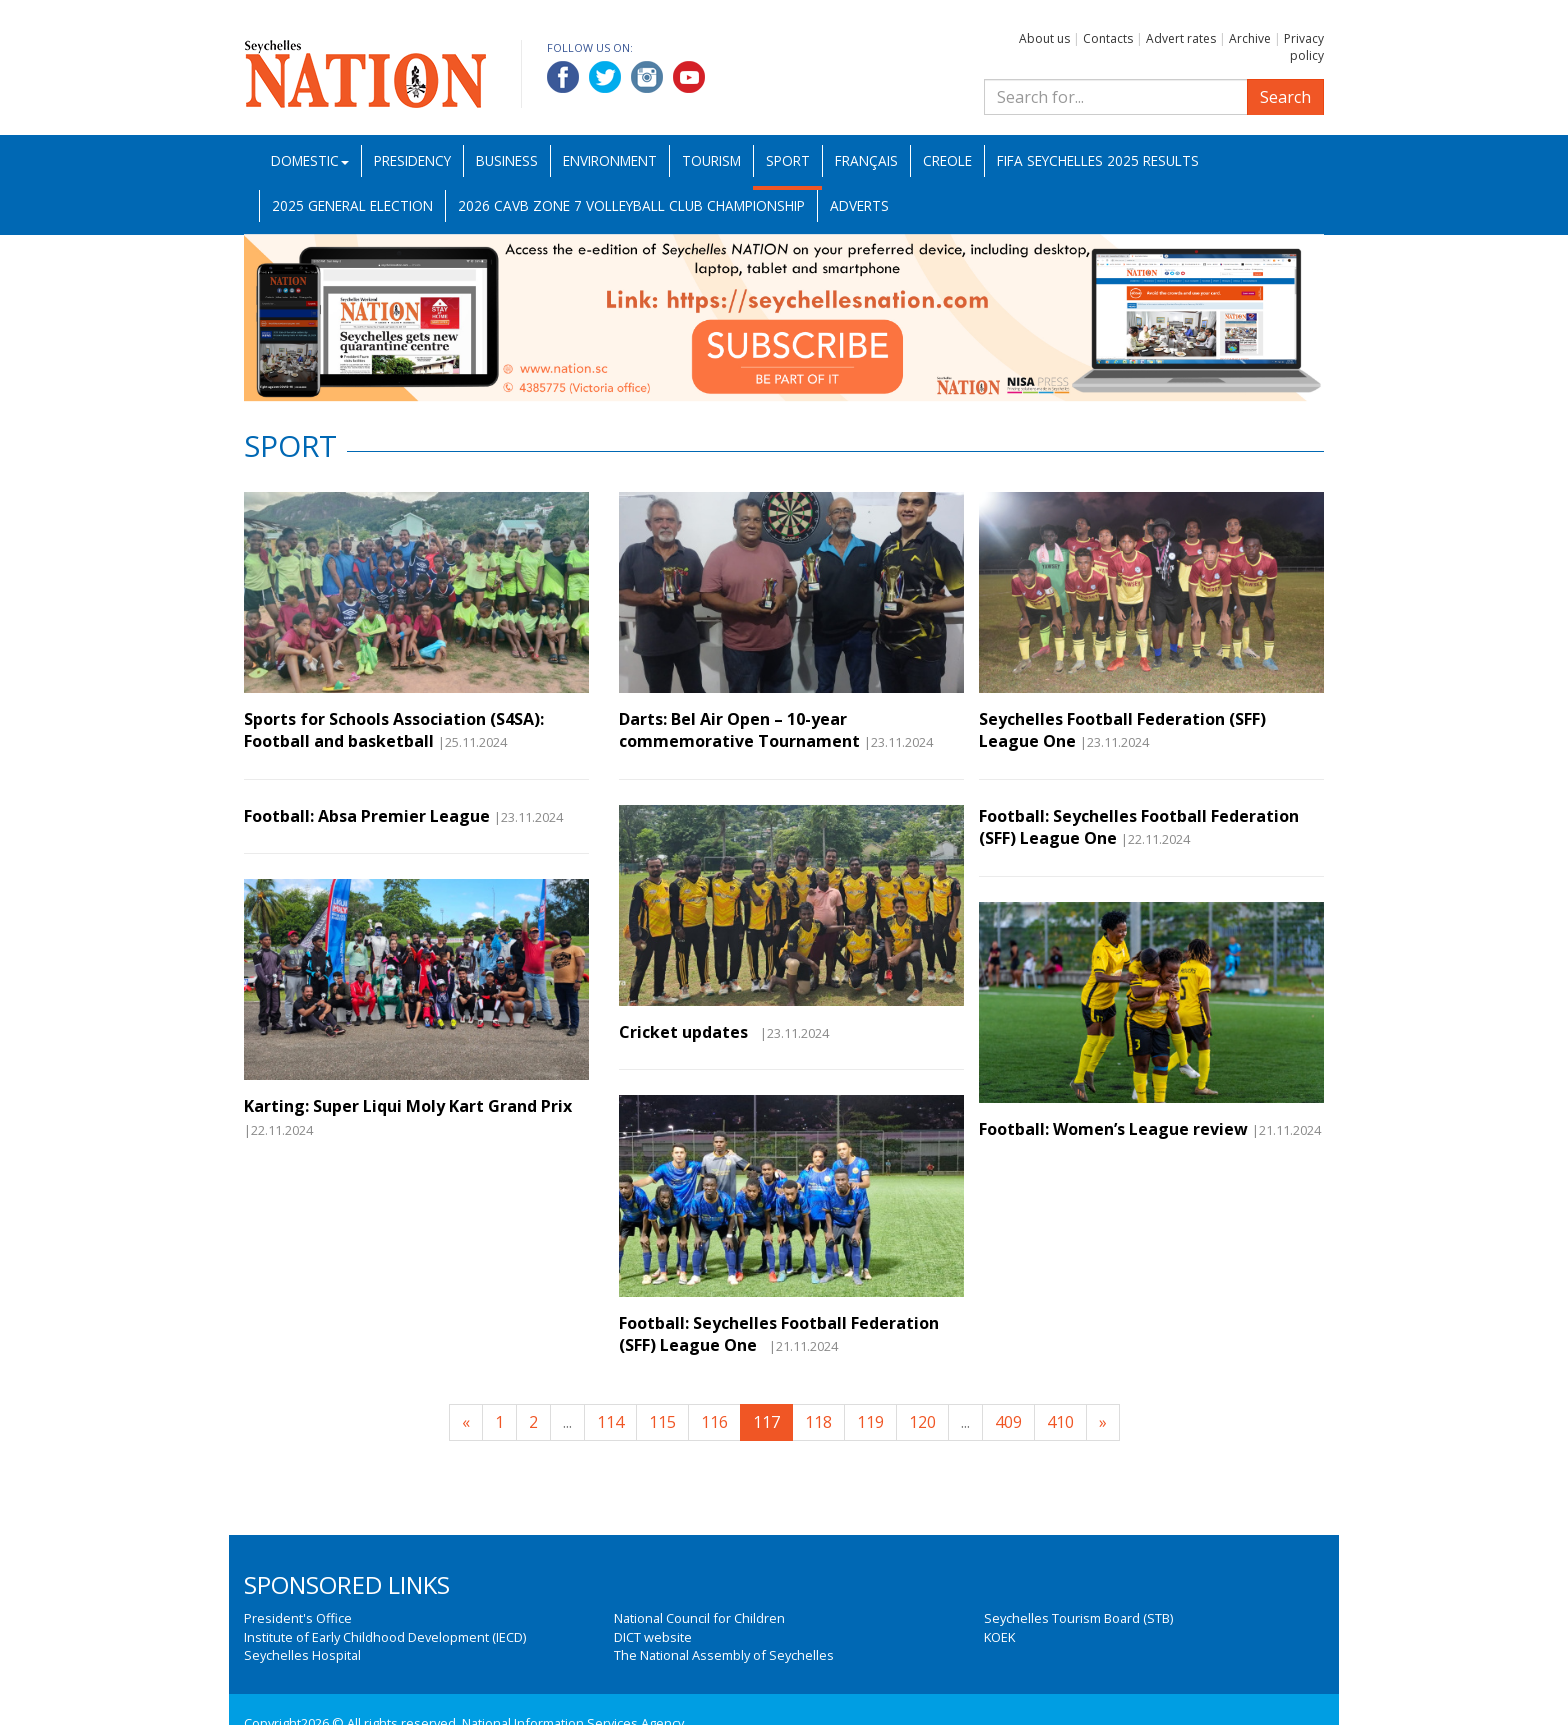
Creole (947, 160)
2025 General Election (352, 205)
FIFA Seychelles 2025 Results (1098, 160)
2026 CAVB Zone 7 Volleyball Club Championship (631, 205)
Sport (788, 160)
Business (507, 160)
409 (1008, 1422)
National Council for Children (699, 1618)
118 (818, 1422)
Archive (1250, 38)
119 (870, 1422)
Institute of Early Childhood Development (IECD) (385, 1637)
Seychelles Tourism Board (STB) (1078, 1618)
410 (1060, 1422)
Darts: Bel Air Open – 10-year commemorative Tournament (739, 730)
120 (922, 1422)
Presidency (412, 160)
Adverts (859, 205)
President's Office (298, 1618)
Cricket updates (687, 1032)
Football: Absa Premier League (367, 816)
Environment (610, 160)
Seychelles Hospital (302, 1655)
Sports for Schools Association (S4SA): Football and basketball (394, 730)
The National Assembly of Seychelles (724, 1655)
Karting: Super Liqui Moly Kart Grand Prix (408, 1106)
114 (610, 1422)
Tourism (711, 160)
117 (766, 1422)
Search (1285, 97)
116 (714, 1422)
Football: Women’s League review (1113, 1129)
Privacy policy (1304, 47)
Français (866, 160)
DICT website (653, 1637)
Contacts (1108, 38)
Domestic (310, 160)
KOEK (999, 1637)
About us (1044, 38)
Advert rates (1181, 38)
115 (662, 1422)
